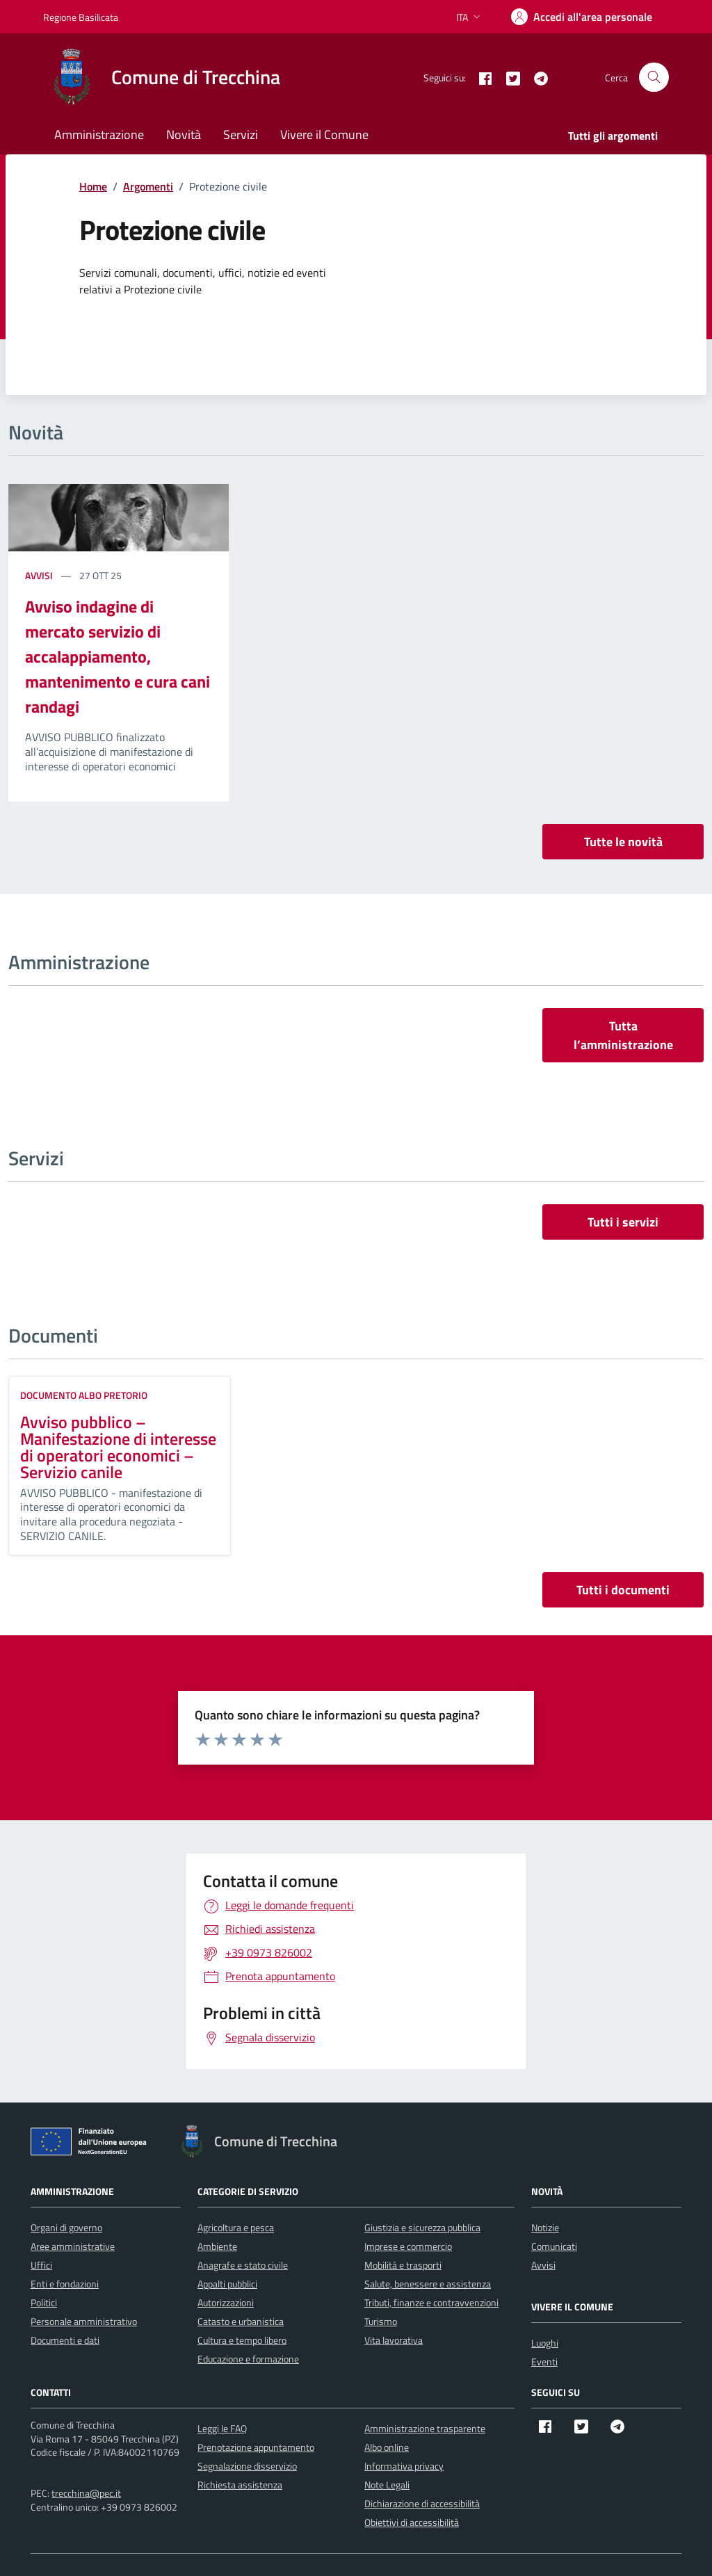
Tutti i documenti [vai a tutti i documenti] (623, 1589)
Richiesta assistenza (239, 2484)
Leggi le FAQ (222, 2428)
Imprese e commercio (408, 2246)
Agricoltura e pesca (235, 2227)
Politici (44, 2302)
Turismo (380, 2321)
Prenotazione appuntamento (255, 2447)
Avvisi (40, 575)
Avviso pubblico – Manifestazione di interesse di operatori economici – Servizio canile (118, 1446)
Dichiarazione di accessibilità (422, 2503)
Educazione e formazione (248, 2358)
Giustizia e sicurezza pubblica (422, 2227)
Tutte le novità (623, 841)
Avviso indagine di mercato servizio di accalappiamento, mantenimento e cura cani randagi (117, 656)
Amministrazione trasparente (424, 2428)
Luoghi (544, 2342)
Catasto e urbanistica (240, 2321)
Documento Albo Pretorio (83, 1395)
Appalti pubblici (227, 2283)
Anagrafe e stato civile (242, 2265)
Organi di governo (66, 2227)
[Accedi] (581, 16)
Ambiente (217, 2246)
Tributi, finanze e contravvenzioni (431, 2302)
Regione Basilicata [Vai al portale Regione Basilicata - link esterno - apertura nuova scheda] (80, 17)
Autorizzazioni (225, 2302)
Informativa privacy (404, 2465)
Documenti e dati (65, 2340)
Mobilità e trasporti (403, 2265)
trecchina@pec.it (86, 2493)
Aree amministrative (73, 2246)
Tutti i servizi (623, 1222)
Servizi (240, 134)
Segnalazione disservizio (247, 2465)
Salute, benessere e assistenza (427, 2283)
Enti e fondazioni (65, 2283)
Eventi (544, 2361)
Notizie (545, 2227)
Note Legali (387, 2484)
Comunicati (554, 2246)
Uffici (41, 2265)
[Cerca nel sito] (654, 77)
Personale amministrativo (84, 2321)
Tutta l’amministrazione (623, 1035)
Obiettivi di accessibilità (411, 2522)
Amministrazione (99, 134)
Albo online (386, 2447)
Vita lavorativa (393, 2340)
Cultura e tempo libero (241, 2340)
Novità (183, 134)
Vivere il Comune (324, 134)
